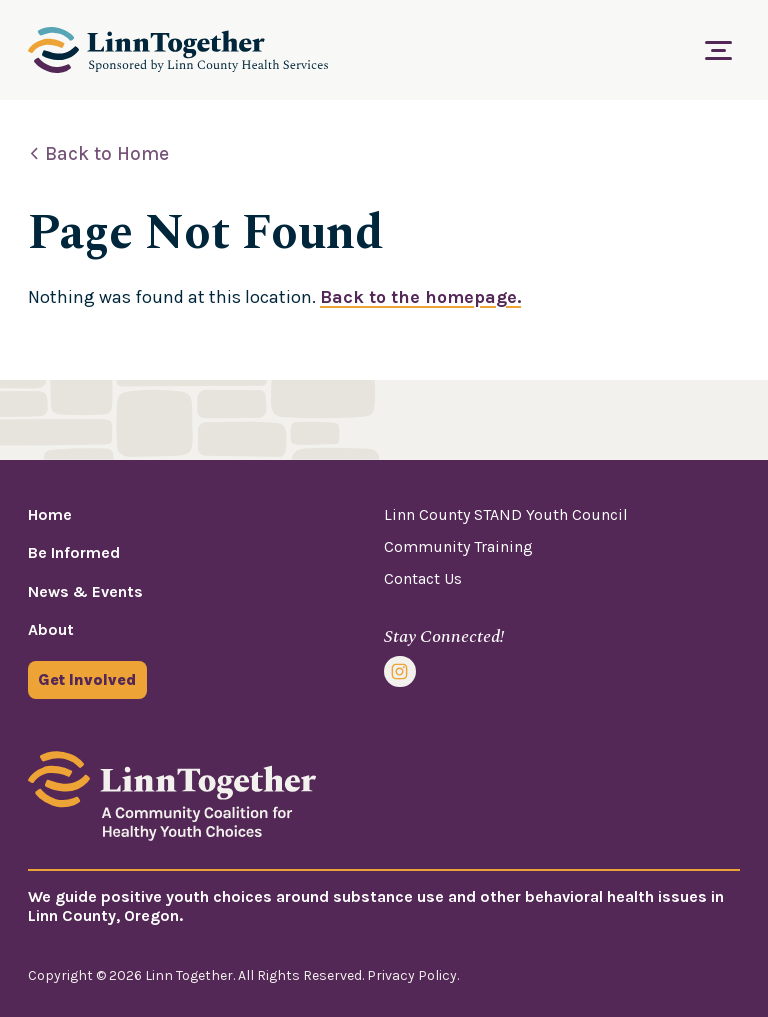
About (51, 629)
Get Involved (87, 679)
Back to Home (107, 154)
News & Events (85, 591)
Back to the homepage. (420, 297)
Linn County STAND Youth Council (506, 514)
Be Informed (74, 552)
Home (50, 514)
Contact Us (423, 578)
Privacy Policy (412, 975)
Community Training (458, 546)
